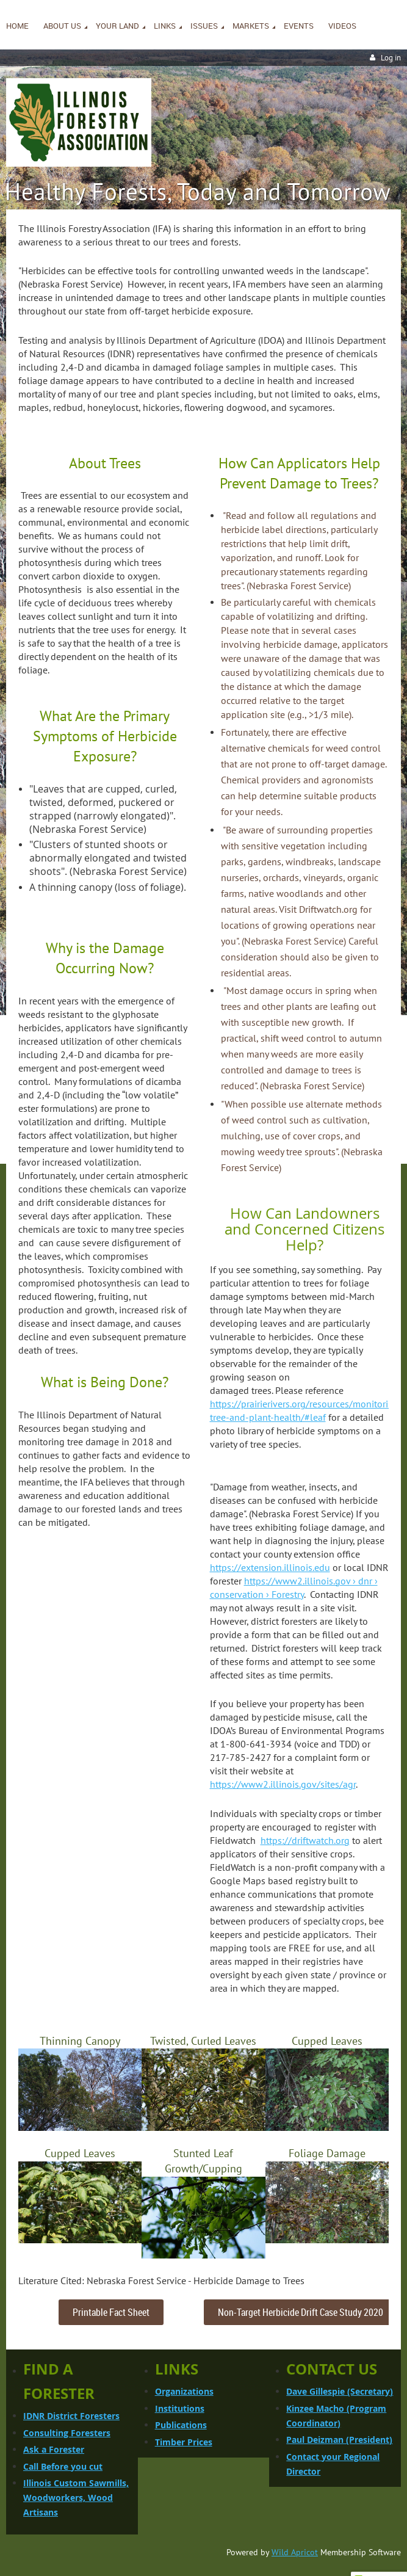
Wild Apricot (295, 2552)
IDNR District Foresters (71, 2416)
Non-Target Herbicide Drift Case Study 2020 (300, 2312)
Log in (391, 58)
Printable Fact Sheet (111, 2312)
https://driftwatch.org (305, 1840)
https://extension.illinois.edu (270, 1567)
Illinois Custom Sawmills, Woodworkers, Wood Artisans (76, 2497)
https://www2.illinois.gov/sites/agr (283, 1784)
